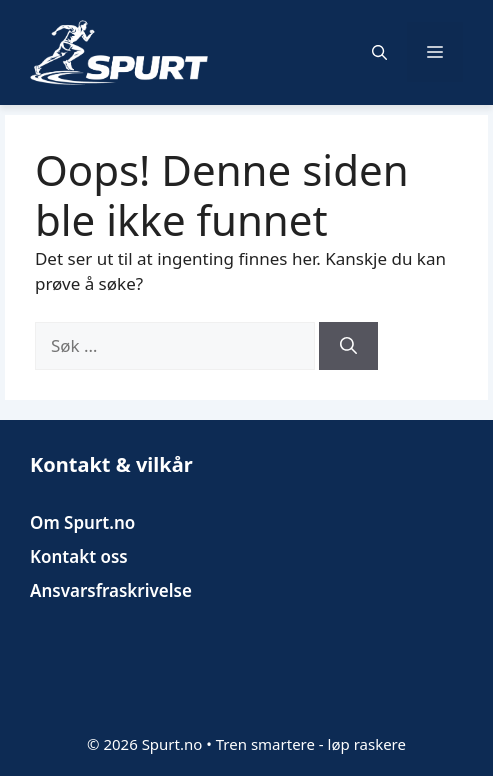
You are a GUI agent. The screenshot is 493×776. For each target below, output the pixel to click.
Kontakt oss (79, 556)
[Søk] (348, 346)
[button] (379, 52)
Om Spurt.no (82, 522)
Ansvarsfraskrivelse (111, 590)
